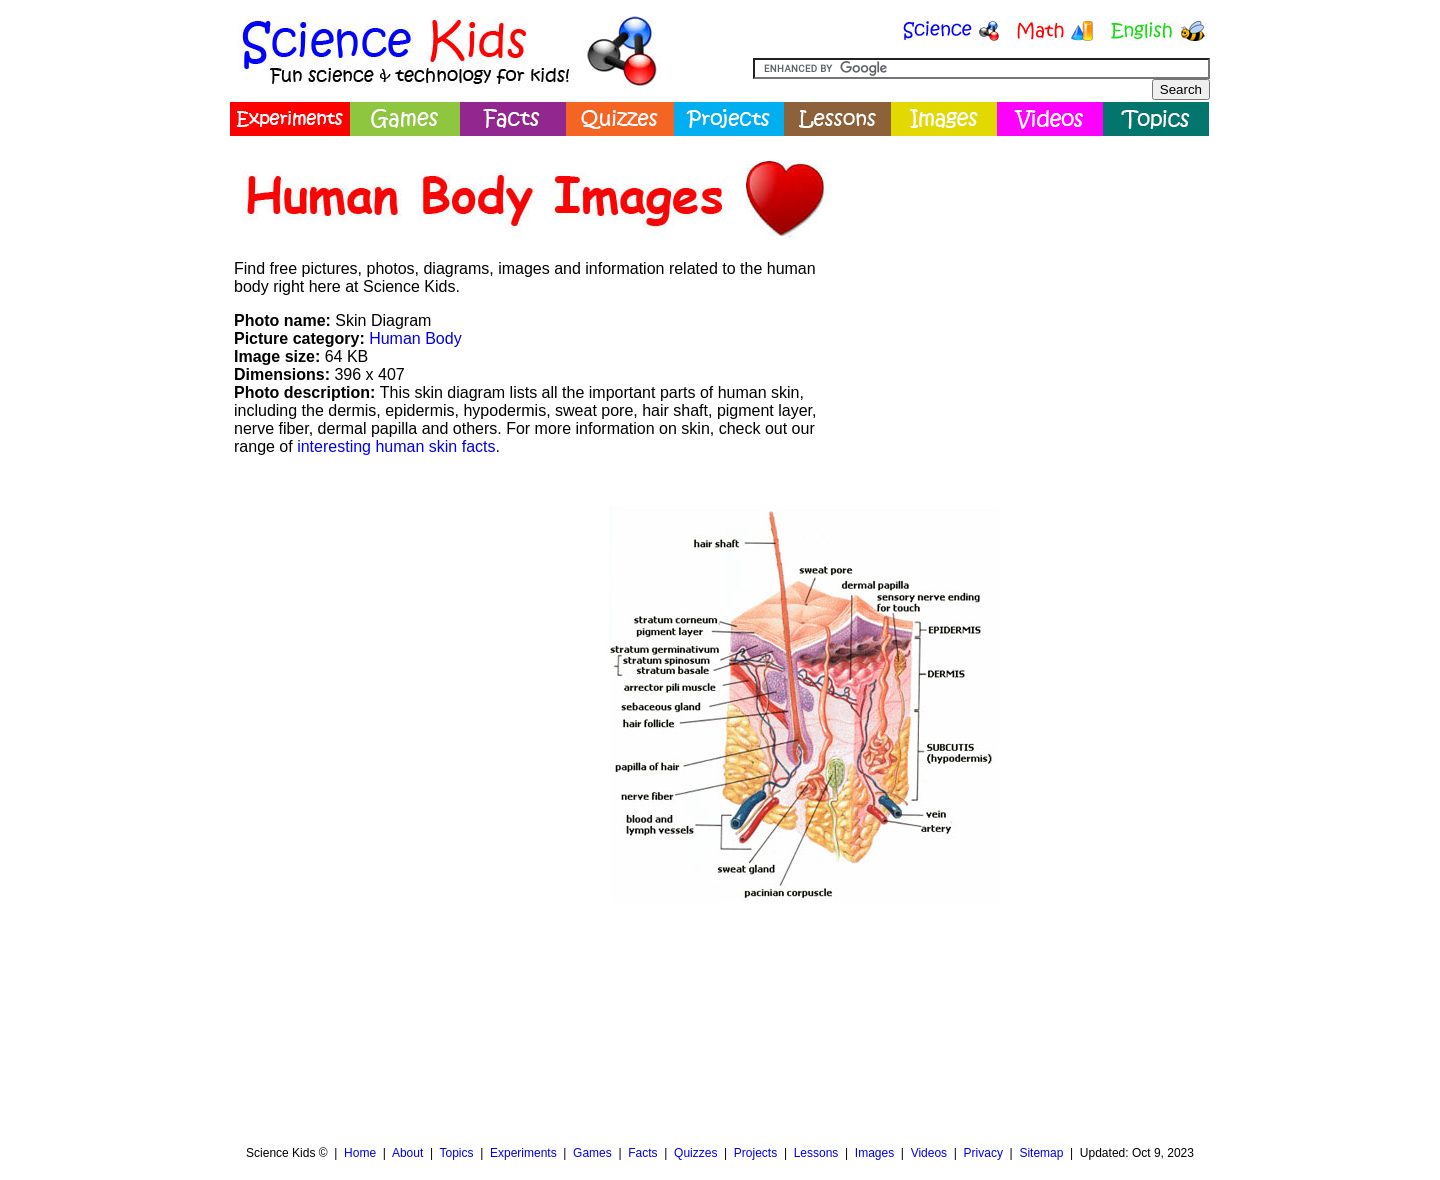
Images (874, 1153)
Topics (456, 1153)
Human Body (415, 338)
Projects (755, 1153)
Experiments (523, 1153)
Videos (929, 1153)
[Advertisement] (1026, 285)
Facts (642, 1153)
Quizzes (695, 1153)
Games (592, 1153)
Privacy (983, 1153)
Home (360, 1153)
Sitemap (1041, 1153)
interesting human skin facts (396, 446)
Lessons (816, 1153)
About (407, 1153)
